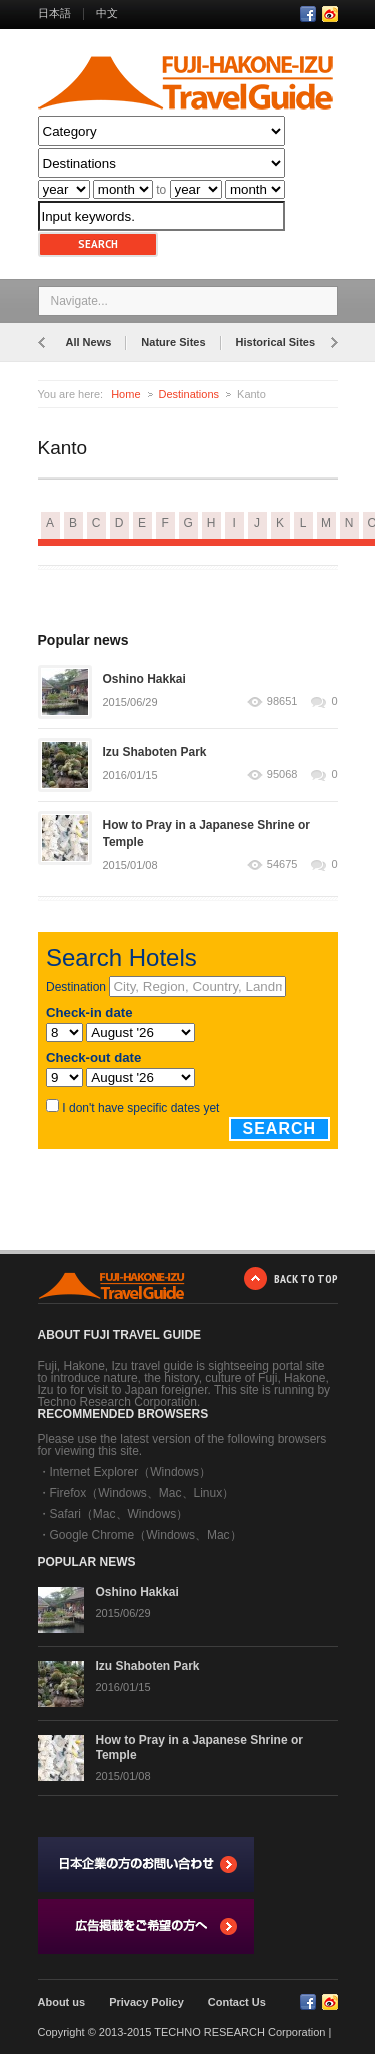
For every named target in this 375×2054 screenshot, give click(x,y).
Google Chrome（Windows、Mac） (146, 1535)
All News (89, 342)
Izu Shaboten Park (155, 752)
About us (62, 2002)
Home (125, 394)
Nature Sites (173, 342)
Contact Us (237, 2002)
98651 (282, 701)
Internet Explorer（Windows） (130, 1472)
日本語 (54, 13)
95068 (282, 774)
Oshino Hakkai (144, 679)
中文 (107, 13)
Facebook (308, 14)
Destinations (189, 394)
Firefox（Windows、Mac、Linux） (142, 1493)
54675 (282, 864)
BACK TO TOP (306, 1278)
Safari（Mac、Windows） (119, 1514)
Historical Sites (275, 342)
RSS (330, 14)
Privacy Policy (146, 2002)
